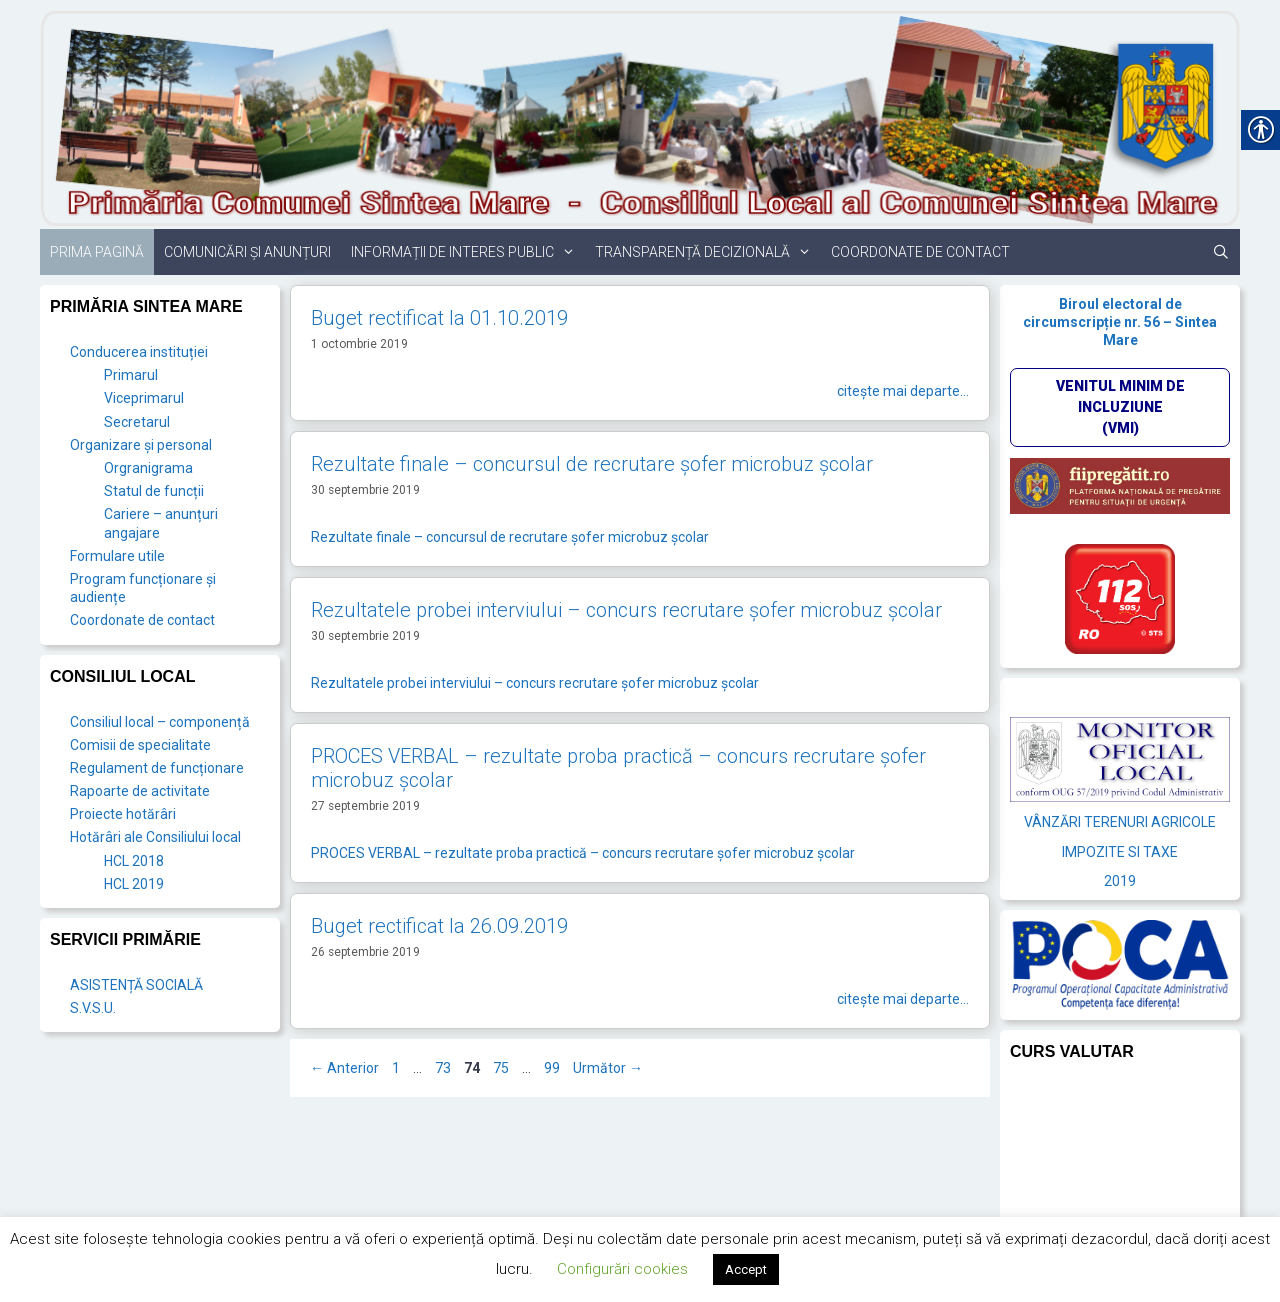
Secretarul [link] (137, 422)
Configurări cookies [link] (622, 1269)
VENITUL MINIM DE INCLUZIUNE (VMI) (1120, 407)
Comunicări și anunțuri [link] (247, 252)
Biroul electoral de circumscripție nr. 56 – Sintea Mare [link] (1120, 322)
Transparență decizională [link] (708, 252)
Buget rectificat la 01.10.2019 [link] (439, 318)
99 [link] (554, 1068)
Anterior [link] (344, 1068)
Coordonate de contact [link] (920, 252)
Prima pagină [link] (97, 252)
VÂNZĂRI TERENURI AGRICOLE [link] (1120, 822)
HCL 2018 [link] (134, 861)
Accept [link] (746, 1269)
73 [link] (445, 1068)
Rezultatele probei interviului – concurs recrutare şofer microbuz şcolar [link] (626, 610)
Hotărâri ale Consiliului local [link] (155, 837)
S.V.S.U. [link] (93, 1008)
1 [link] (398, 1068)
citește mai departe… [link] (903, 391)
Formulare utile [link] (117, 556)
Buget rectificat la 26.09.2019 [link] (439, 926)
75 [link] (503, 1068)
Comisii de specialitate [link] (140, 745)
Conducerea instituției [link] (139, 352)
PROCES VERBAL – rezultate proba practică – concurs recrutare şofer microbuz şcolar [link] (583, 853)
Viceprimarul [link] (144, 398)
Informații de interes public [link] (468, 252)
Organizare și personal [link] (141, 445)
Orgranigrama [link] (148, 468)
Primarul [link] (131, 375)
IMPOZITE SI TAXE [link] (1120, 852)
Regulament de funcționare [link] (157, 768)
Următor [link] (608, 1068)
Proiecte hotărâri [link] (123, 814)
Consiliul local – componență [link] (160, 722)
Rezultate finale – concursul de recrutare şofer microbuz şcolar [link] (592, 464)
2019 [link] (1120, 881)
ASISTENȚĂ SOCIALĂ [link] (136, 985)
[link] (640, 117)
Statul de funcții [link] (154, 491)
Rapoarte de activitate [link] (140, 791)
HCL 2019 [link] (134, 884)
